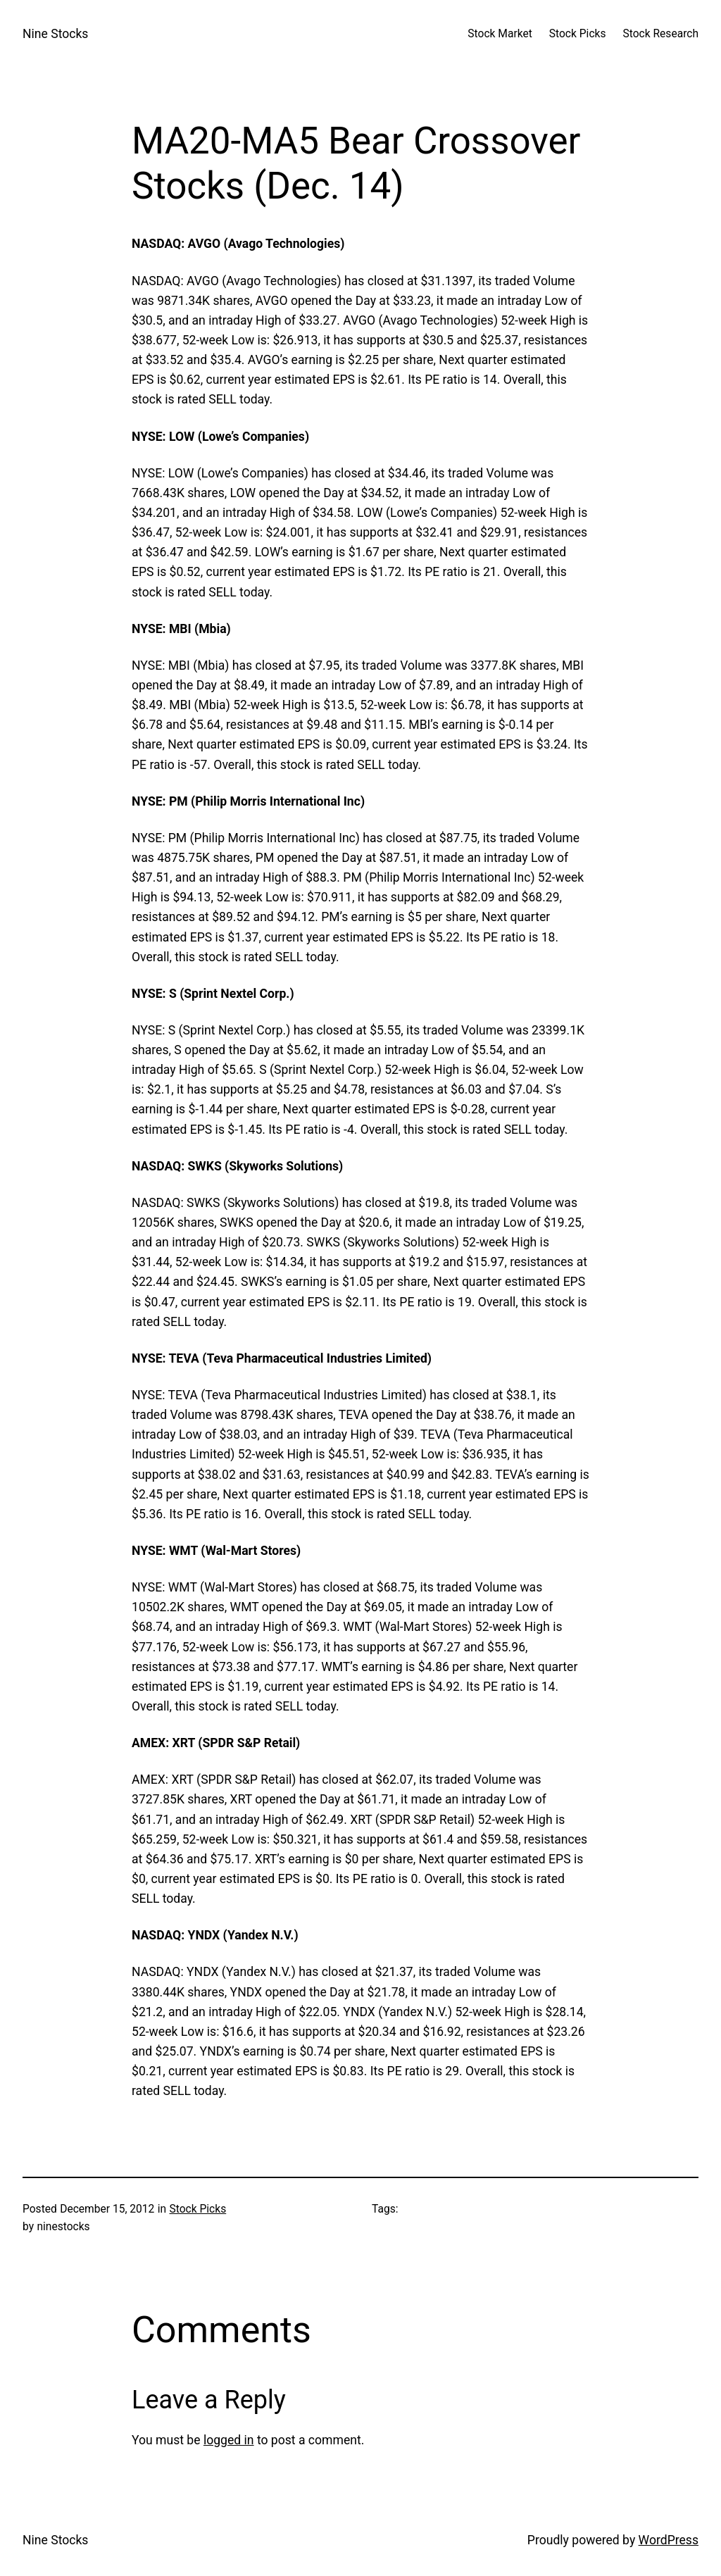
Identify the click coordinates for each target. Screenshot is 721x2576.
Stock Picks (198, 2209)
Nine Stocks (55, 34)
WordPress (668, 2540)
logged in (228, 2440)
